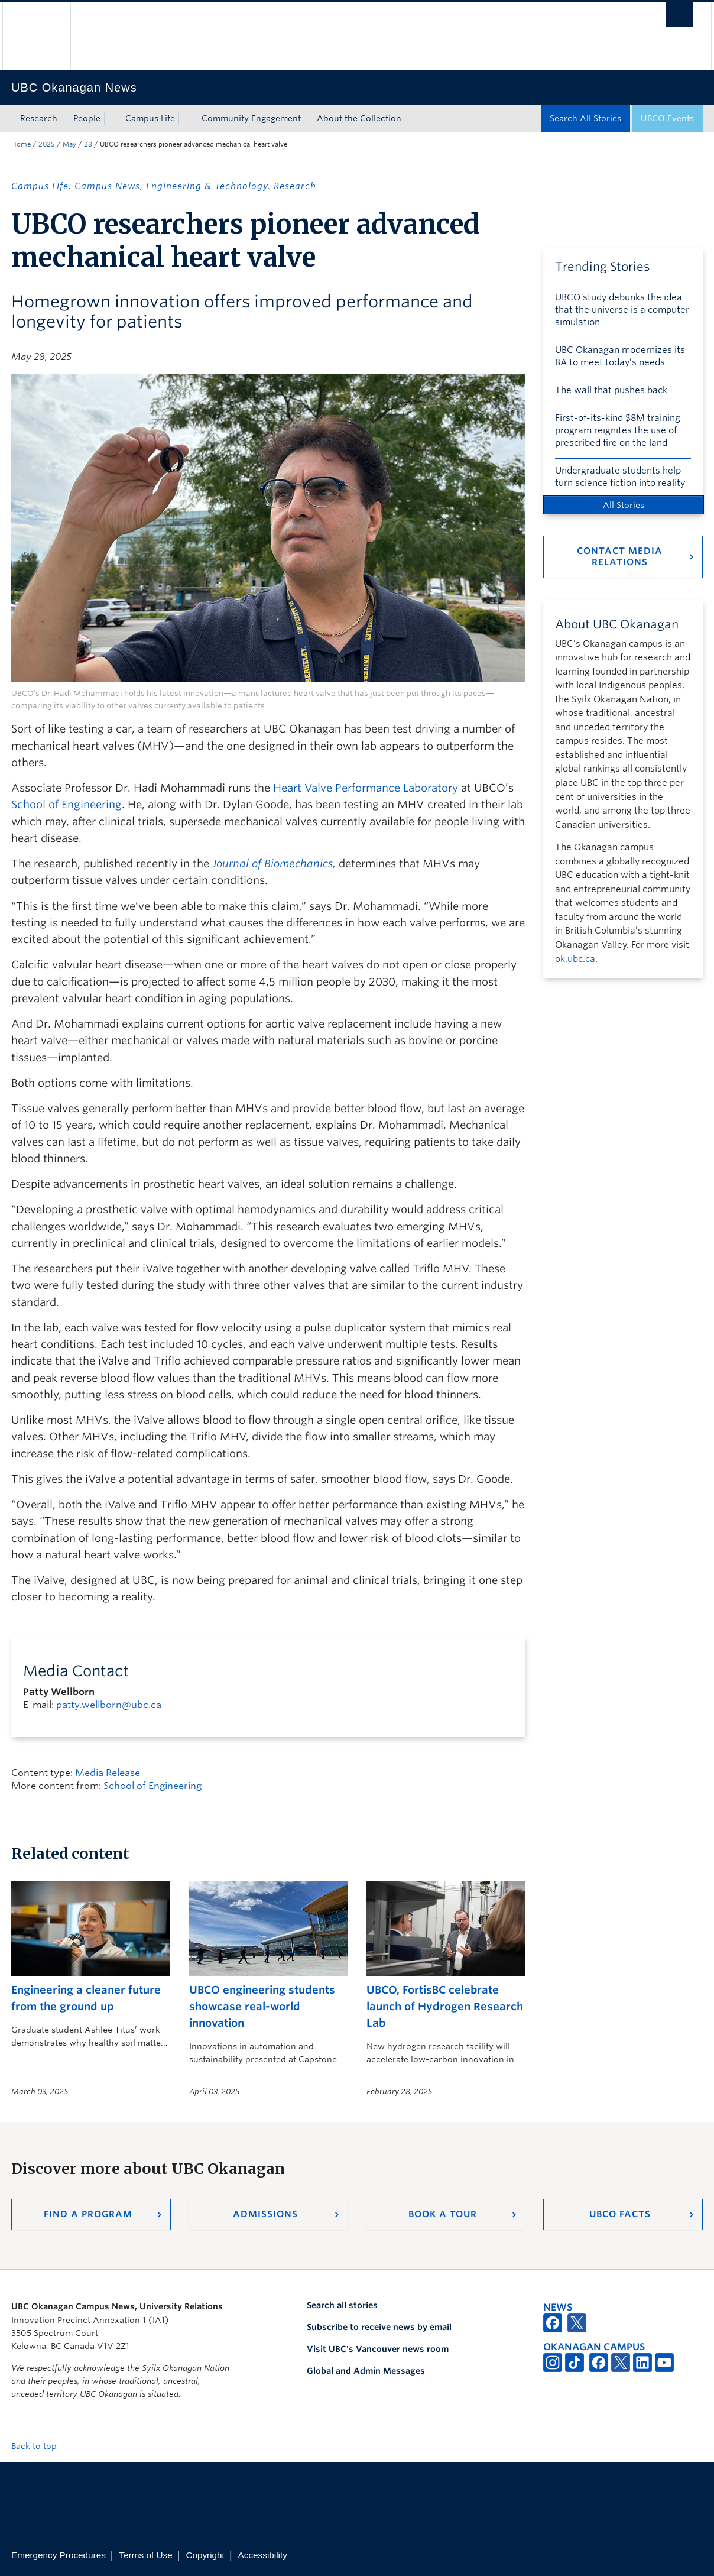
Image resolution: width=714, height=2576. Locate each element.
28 (88, 144)
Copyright (205, 2555)
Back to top (39, 2446)
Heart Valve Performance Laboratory (365, 788)
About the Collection (359, 118)
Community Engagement (251, 118)
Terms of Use (146, 2555)
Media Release (107, 1772)
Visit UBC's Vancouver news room (378, 2349)
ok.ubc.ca (575, 959)
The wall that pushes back (611, 390)
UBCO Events (667, 118)
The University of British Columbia (36, 36)
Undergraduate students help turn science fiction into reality (620, 476)
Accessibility (262, 2555)
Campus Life (150, 118)
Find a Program (88, 2214)
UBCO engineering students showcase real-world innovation (262, 2007)
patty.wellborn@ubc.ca (108, 1704)
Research (38, 118)
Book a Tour (442, 2214)
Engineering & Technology (207, 186)
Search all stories (342, 2305)
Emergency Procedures (58, 2555)
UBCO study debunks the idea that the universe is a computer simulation (622, 310)
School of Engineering (66, 804)
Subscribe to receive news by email (379, 2327)
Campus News (107, 186)
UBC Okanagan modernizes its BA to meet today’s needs (620, 356)
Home (21, 144)
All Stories (623, 505)
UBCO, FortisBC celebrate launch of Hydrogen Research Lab (444, 2007)
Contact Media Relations (620, 557)
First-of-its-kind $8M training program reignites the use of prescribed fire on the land (617, 430)
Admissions (265, 2214)
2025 (46, 144)
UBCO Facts (620, 2214)
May (69, 144)
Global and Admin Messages (366, 2371)
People (86, 118)
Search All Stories (585, 118)
